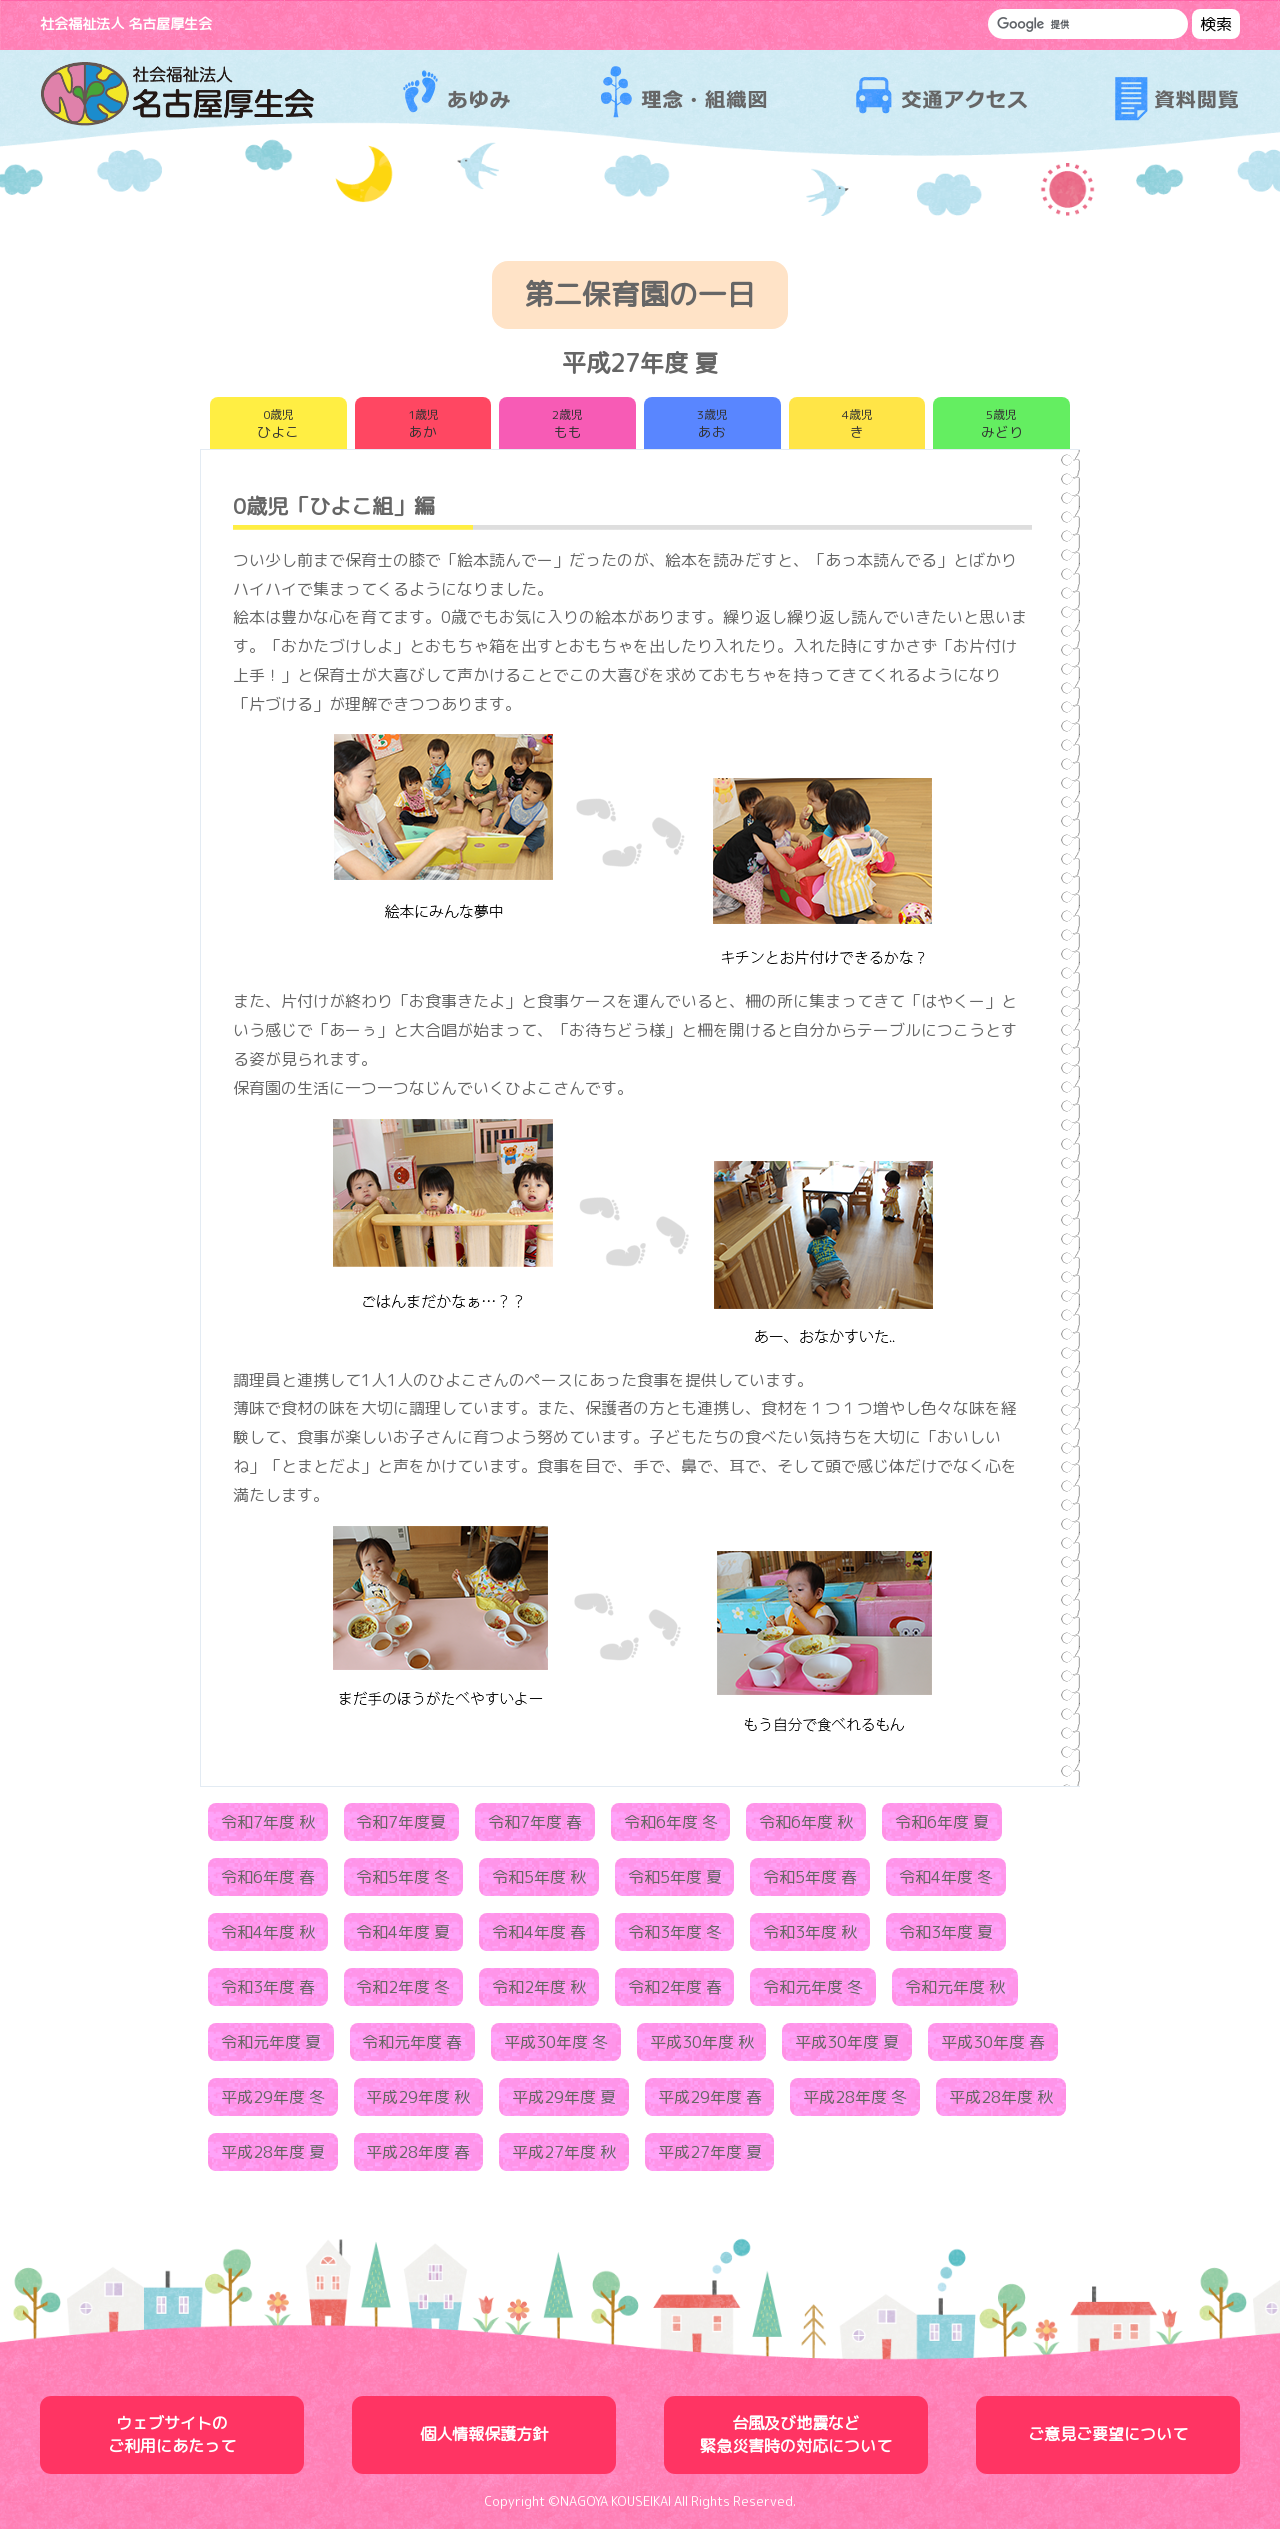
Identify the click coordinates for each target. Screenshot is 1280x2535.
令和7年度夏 (401, 1828)
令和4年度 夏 (403, 1938)
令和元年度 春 (412, 2048)
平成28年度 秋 (1001, 2103)
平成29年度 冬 (273, 2103)
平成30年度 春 (993, 2048)
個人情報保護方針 (484, 2440)
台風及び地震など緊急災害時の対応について (796, 2440)
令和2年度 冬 (403, 1993)
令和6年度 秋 (806, 1828)
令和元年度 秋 (955, 1993)
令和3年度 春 (268, 1993)
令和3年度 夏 (946, 1938)
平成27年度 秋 (564, 2158)
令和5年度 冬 (403, 1883)
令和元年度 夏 (271, 2048)
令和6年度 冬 (671, 1828)
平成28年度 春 (418, 2158)
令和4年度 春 (539, 1938)
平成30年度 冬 (556, 2048)
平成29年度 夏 (564, 2103)
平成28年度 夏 (273, 2158)
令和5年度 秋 (539, 1883)
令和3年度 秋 (810, 1938)
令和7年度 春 (535, 1828)
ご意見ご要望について (1108, 2440)
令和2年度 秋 (539, 1993)
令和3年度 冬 (675, 1938)
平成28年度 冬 (855, 2103)
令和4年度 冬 (946, 1883)
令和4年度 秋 (268, 1938)
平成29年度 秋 (418, 2103)
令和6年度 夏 (942, 1828)
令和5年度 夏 (675, 1883)
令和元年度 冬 (813, 1993)
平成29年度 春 (710, 2103)
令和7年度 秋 (268, 1828)
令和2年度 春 (675, 1993)
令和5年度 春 (810, 1883)
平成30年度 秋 (702, 2048)
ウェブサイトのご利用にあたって (172, 2440)
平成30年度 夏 (847, 2048)
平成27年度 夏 (710, 2158)
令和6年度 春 (268, 1883)
